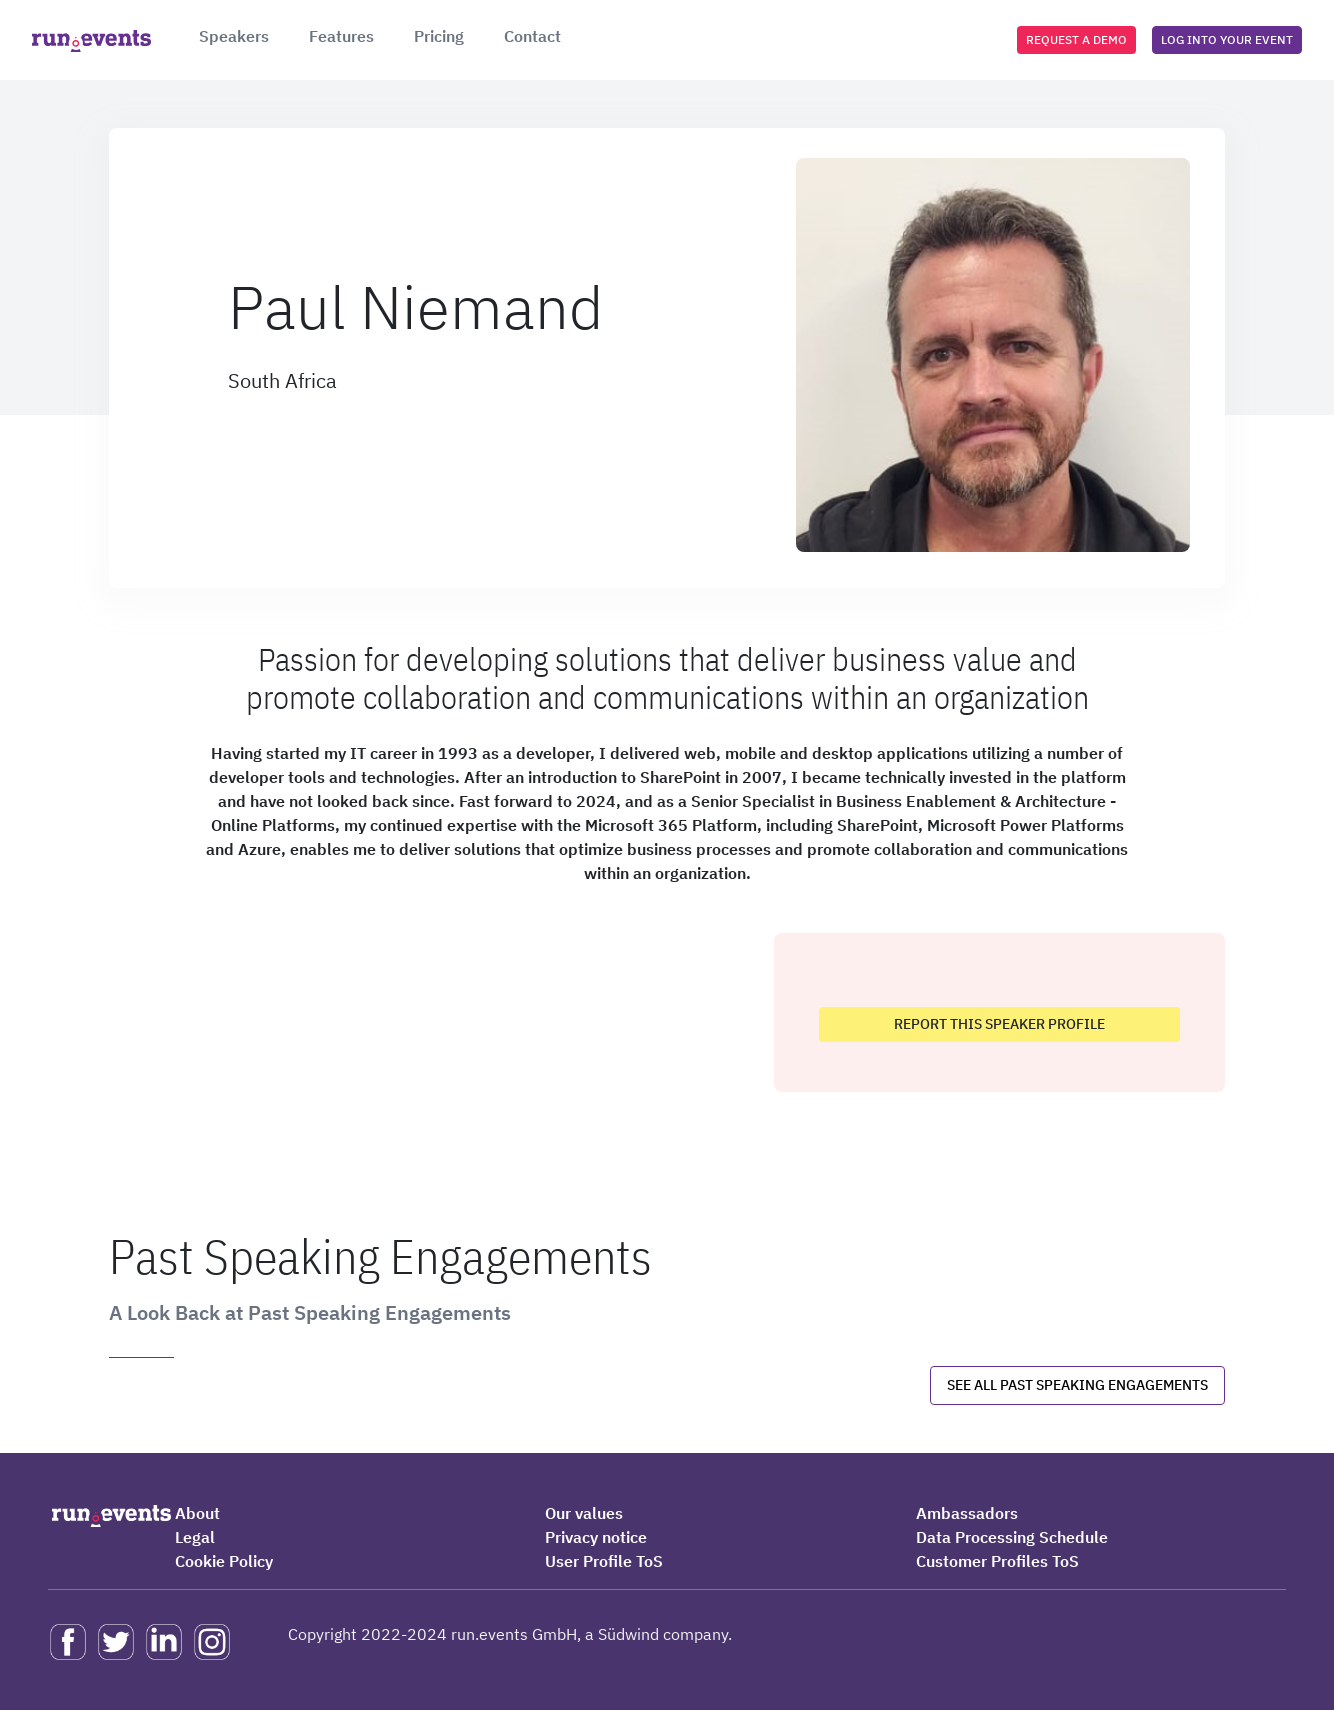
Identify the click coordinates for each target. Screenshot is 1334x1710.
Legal (195, 1537)
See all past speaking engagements (1077, 1385)
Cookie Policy (224, 1561)
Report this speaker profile (999, 1024)
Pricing (439, 36)
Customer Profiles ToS (997, 1561)
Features (341, 36)
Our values (584, 1513)
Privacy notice (596, 1537)
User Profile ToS (604, 1561)
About (197, 1513)
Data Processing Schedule (1012, 1537)
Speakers (234, 36)
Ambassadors (967, 1513)
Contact (532, 36)
